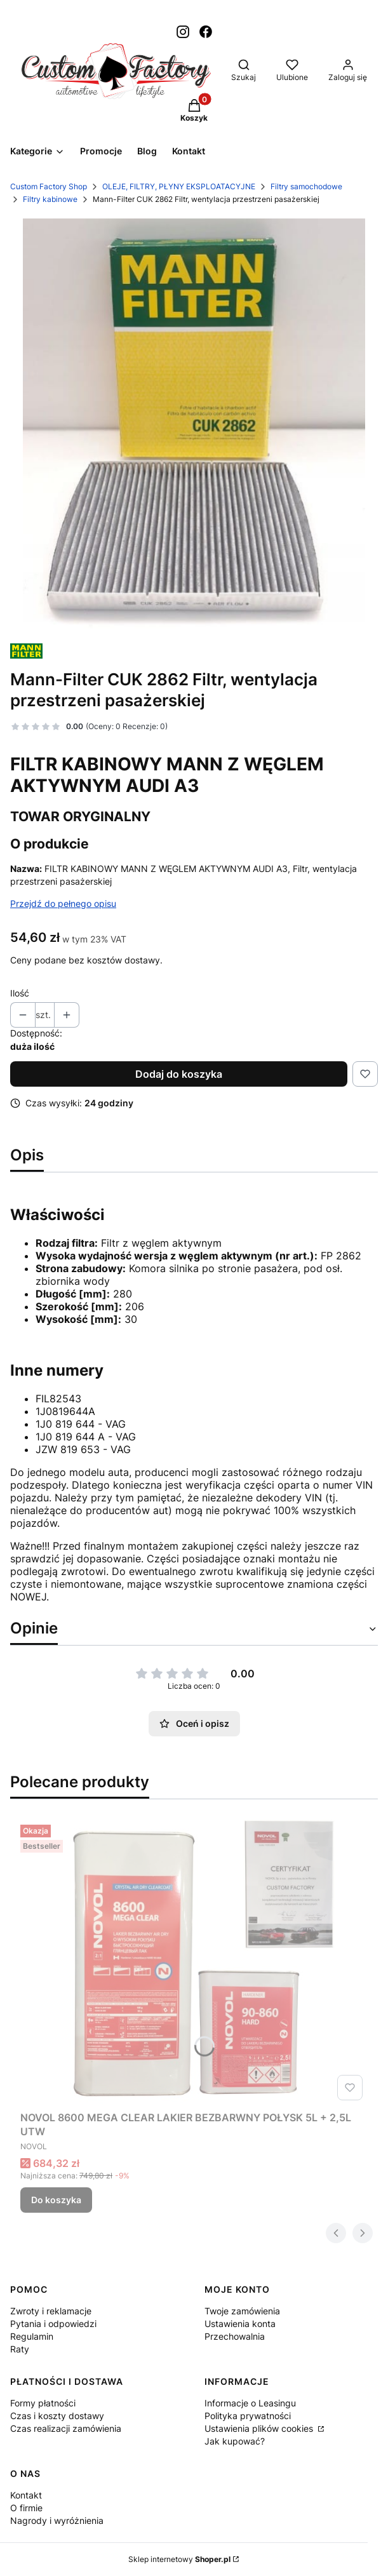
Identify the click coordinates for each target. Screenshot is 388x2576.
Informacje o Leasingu (250, 2403)
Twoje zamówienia (242, 2310)
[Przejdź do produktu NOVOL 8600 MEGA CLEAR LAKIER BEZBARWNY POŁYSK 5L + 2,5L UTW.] (194, 1962)
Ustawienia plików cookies (260, 2428)
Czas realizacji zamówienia (65, 2428)
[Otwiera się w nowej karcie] (183, 31)
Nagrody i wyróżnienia (57, 2520)
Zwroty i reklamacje (50, 2310)
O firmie (26, 2507)
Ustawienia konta (240, 2323)
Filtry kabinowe (50, 199)
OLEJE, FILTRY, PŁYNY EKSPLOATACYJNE (178, 186)
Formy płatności (43, 2403)
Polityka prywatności (247, 2415)
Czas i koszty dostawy (57, 2415)
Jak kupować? (234, 2441)
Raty (19, 2349)
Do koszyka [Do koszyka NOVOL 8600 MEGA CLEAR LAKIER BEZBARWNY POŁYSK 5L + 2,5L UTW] (56, 2199)
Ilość (19, 993)
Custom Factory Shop (48, 186)
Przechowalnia (234, 2336)
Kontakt (26, 2495)
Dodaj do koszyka (178, 1074)
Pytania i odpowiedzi (53, 2323)
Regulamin (31, 2336)
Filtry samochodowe (306, 186)
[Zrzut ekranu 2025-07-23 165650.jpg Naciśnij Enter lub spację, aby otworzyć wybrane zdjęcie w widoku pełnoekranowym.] (194, 424)
